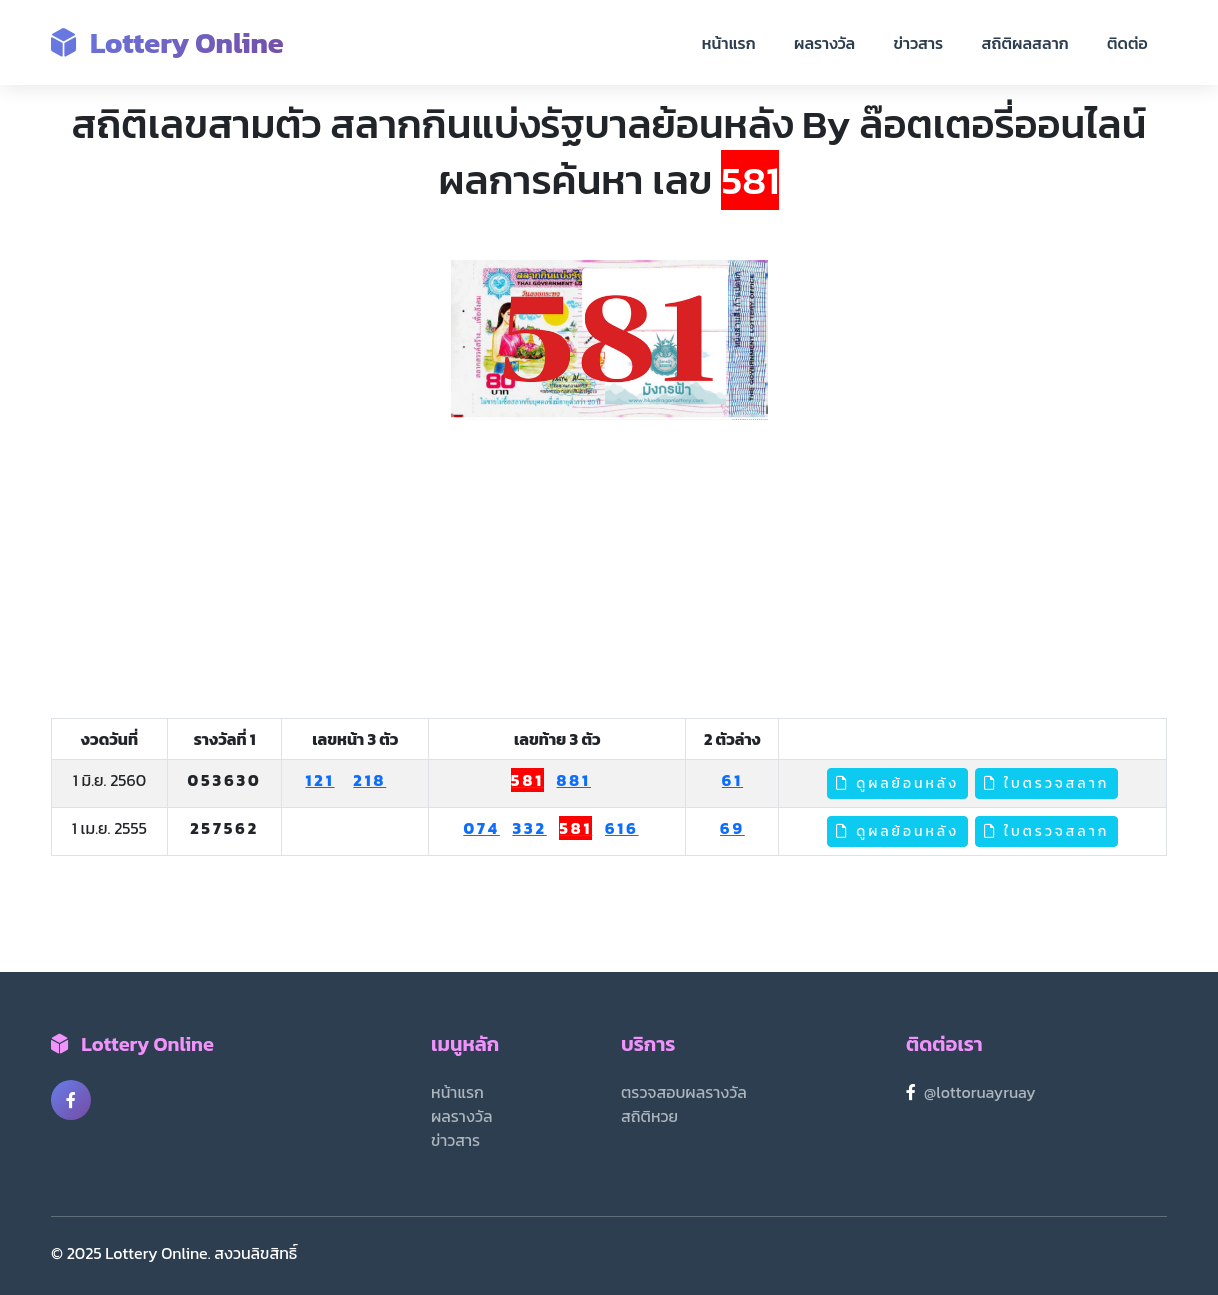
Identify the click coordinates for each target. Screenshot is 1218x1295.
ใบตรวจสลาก (1047, 783)
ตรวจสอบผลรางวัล (684, 1092)
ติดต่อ (1127, 43)
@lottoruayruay (980, 1092)
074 (481, 828)
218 (369, 780)
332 (529, 828)
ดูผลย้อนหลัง (897, 783)
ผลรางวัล (824, 43)
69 (732, 828)
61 (732, 780)
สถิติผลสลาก (1025, 43)
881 (574, 780)
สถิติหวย (649, 1116)
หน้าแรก (729, 43)
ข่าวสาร (919, 43)
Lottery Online (167, 42)
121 (319, 780)
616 (622, 828)
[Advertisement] (609, 570)
